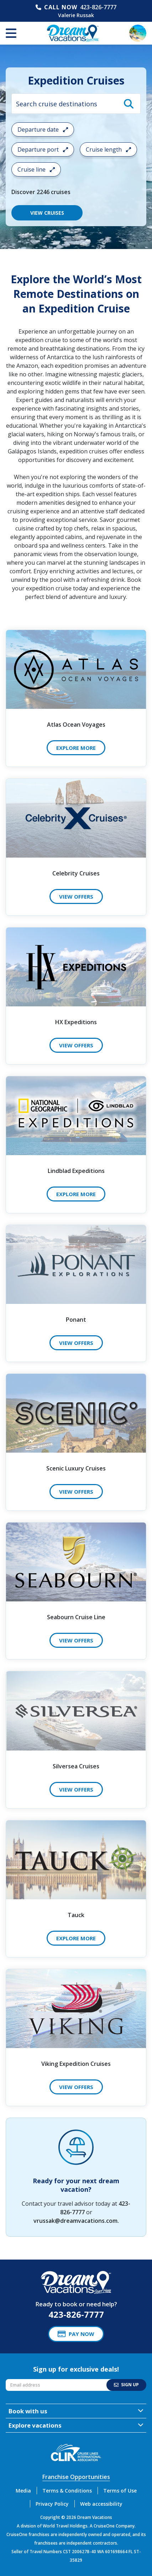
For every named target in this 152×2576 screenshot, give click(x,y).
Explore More (76, 747)
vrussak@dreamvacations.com (75, 2221)
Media (23, 2490)
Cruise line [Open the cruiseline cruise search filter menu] (36, 169)
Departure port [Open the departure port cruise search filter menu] (42, 149)
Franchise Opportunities (76, 2477)
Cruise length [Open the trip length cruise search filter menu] (108, 149)
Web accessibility (101, 2503)
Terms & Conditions (67, 2490)
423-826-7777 (98, 7)
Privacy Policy (52, 2503)
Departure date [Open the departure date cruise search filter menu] (42, 129)
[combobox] (76, 103)
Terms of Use (120, 2490)
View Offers (76, 896)
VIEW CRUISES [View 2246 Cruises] (47, 212)
